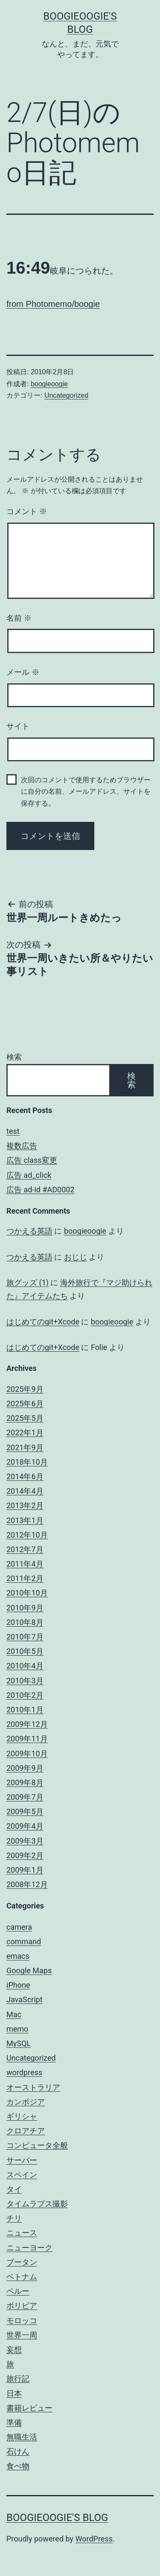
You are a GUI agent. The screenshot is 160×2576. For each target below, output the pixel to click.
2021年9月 (25, 1447)
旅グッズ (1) (27, 1282)
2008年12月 (27, 1884)
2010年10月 (27, 1592)
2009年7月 (25, 1797)
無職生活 (21, 2436)
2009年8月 (25, 1782)
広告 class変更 (31, 1160)
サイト (17, 726)
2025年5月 (25, 1418)
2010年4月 (25, 1665)
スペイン (21, 2174)
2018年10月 (27, 1461)
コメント (26, 511)
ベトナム (21, 2276)
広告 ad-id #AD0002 (40, 1189)
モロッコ (21, 2320)
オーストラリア (33, 2087)
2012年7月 (25, 1549)
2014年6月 (25, 1476)
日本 (14, 2393)
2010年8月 (25, 1622)
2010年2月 (25, 1695)
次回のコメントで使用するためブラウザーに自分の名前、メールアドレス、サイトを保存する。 (86, 791)
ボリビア (21, 2305)
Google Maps (29, 1970)
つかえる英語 (29, 1230)
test (13, 1131)
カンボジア (25, 2101)
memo (17, 2028)
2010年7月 (25, 1636)
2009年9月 (25, 1768)
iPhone (18, 1984)
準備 (14, 2422)
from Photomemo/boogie (53, 304)
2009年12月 (27, 1724)
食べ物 (17, 2465)
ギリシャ (21, 2116)
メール (22, 672)
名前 (19, 618)
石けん (17, 2451)
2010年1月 (25, 1709)
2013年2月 (25, 1505)
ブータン (21, 2262)
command (23, 1941)
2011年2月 (25, 1578)
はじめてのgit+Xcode (42, 1321)
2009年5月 (25, 1811)
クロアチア (25, 2130)
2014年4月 (25, 1490)
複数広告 (21, 1145)
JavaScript (24, 1999)
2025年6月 (25, 1403)
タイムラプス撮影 (37, 2203)
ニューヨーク (29, 2247)
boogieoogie (49, 383)
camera (19, 1927)
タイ (14, 2189)
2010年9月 (25, 1607)
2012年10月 (27, 1534)
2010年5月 (25, 1651)
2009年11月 (27, 1738)
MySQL (18, 2043)
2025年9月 (25, 1389)
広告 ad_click (28, 1175)
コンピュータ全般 (37, 2145)
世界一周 (21, 2334)
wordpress (24, 2072)
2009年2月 (25, 1855)
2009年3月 (25, 1840)
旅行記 (17, 2378)
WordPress (94, 2538)
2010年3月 (25, 1680)
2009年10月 (27, 1753)
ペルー (17, 2291)
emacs (17, 1956)
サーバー (21, 2160)
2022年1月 (25, 1432)
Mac (13, 2014)
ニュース (21, 2232)
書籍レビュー (29, 2407)
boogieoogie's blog (57, 2518)
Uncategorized (66, 395)
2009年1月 (25, 1869)
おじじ (75, 1256)
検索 (14, 1056)
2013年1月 (25, 1520)
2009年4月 (25, 1825)
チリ (14, 2218)
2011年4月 (25, 1563)
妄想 (14, 2349)
